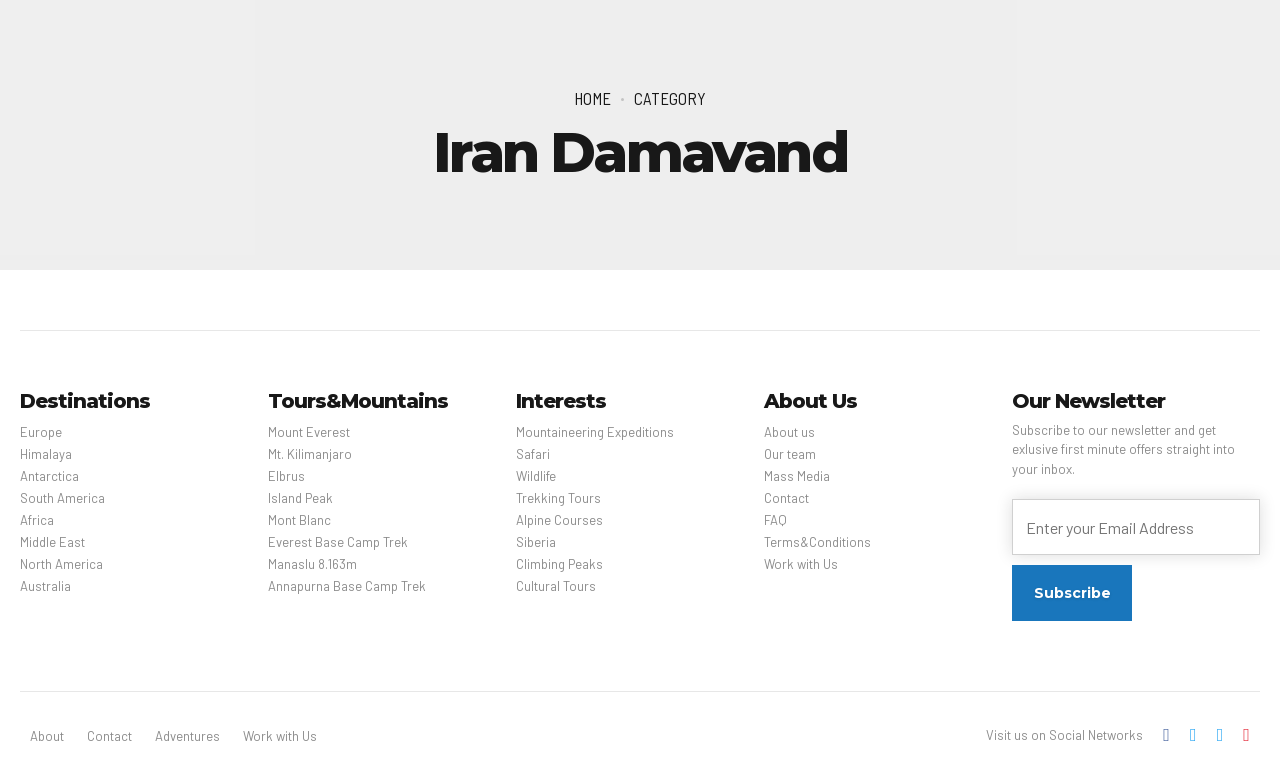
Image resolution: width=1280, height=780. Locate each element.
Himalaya (46, 454)
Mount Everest (309, 432)
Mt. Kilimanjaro (310, 454)
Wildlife (536, 476)
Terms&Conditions (817, 542)
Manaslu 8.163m (312, 564)
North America (61, 564)
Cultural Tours (556, 586)
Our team (790, 454)
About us (789, 432)
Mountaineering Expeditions (595, 432)
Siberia (536, 542)
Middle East (52, 542)
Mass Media (797, 476)
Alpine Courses (559, 520)
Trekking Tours (558, 498)
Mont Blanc (299, 520)
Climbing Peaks (559, 564)
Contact (786, 498)
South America (62, 498)
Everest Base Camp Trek (338, 542)
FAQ (775, 520)
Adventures (187, 736)
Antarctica (49, 476)
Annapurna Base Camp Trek (347, 586)
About (47, 736)
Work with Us (801, 564)
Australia (45, 586)
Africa (37, 520)
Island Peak (300, 498)
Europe (41, 432)
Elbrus (286, 476)
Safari (533, 454)
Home (592, 98)
